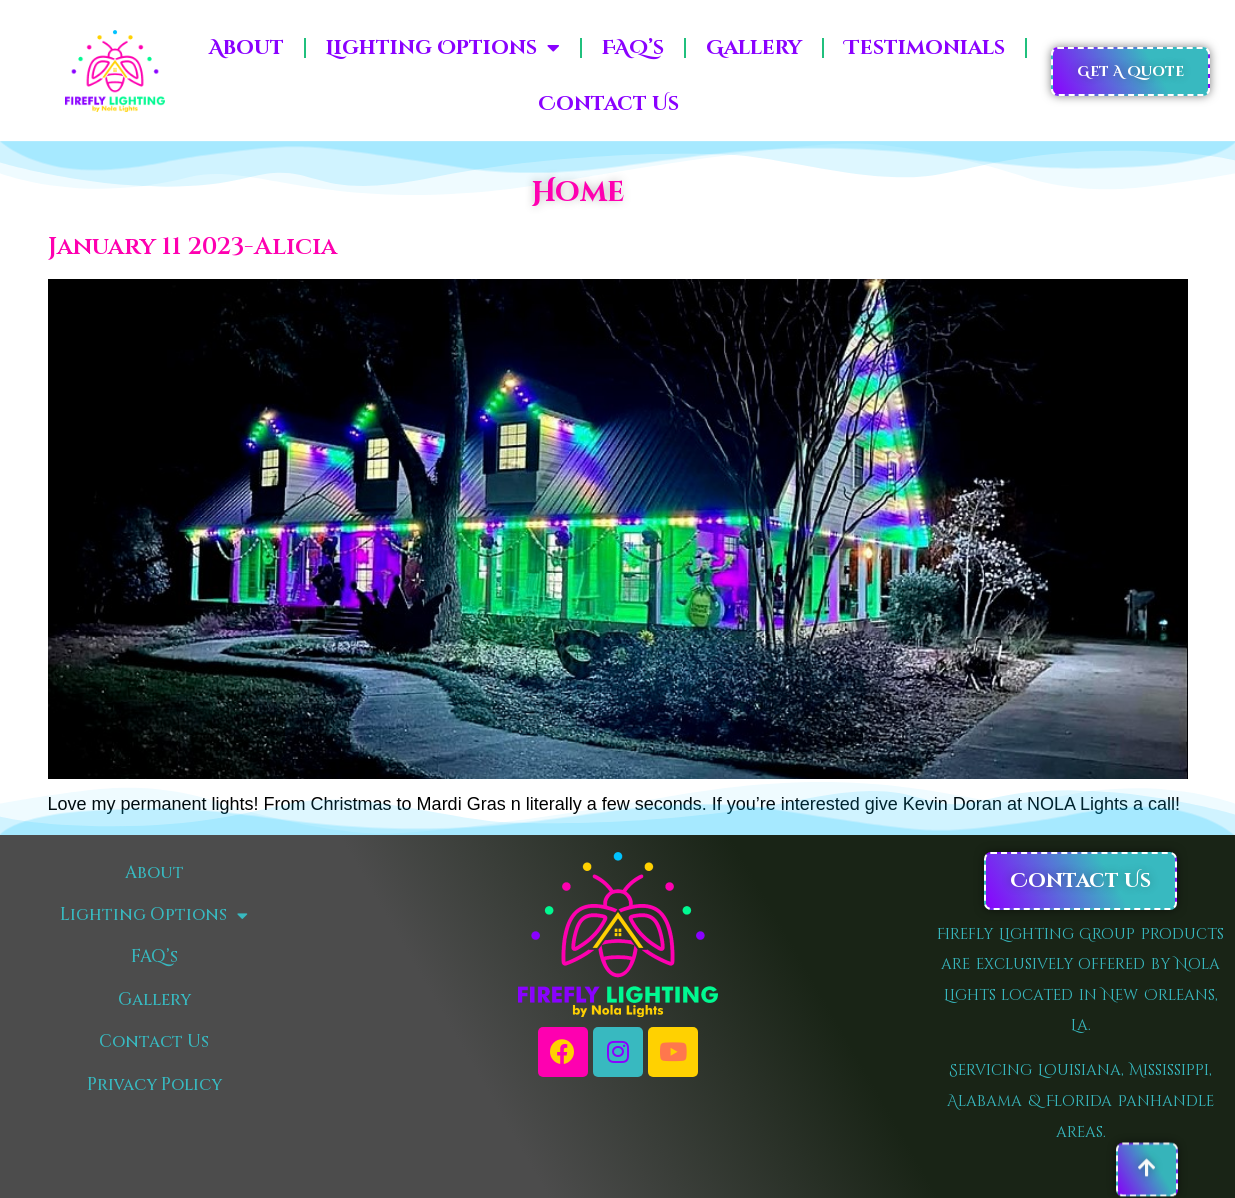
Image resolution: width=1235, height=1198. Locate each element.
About (246, 47)
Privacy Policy (154, 1084)
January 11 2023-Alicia (192, 246)
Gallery (754, 47)
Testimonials (924, 47)
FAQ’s (633, 47)
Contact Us (608, 103)
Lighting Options (443, 48)
